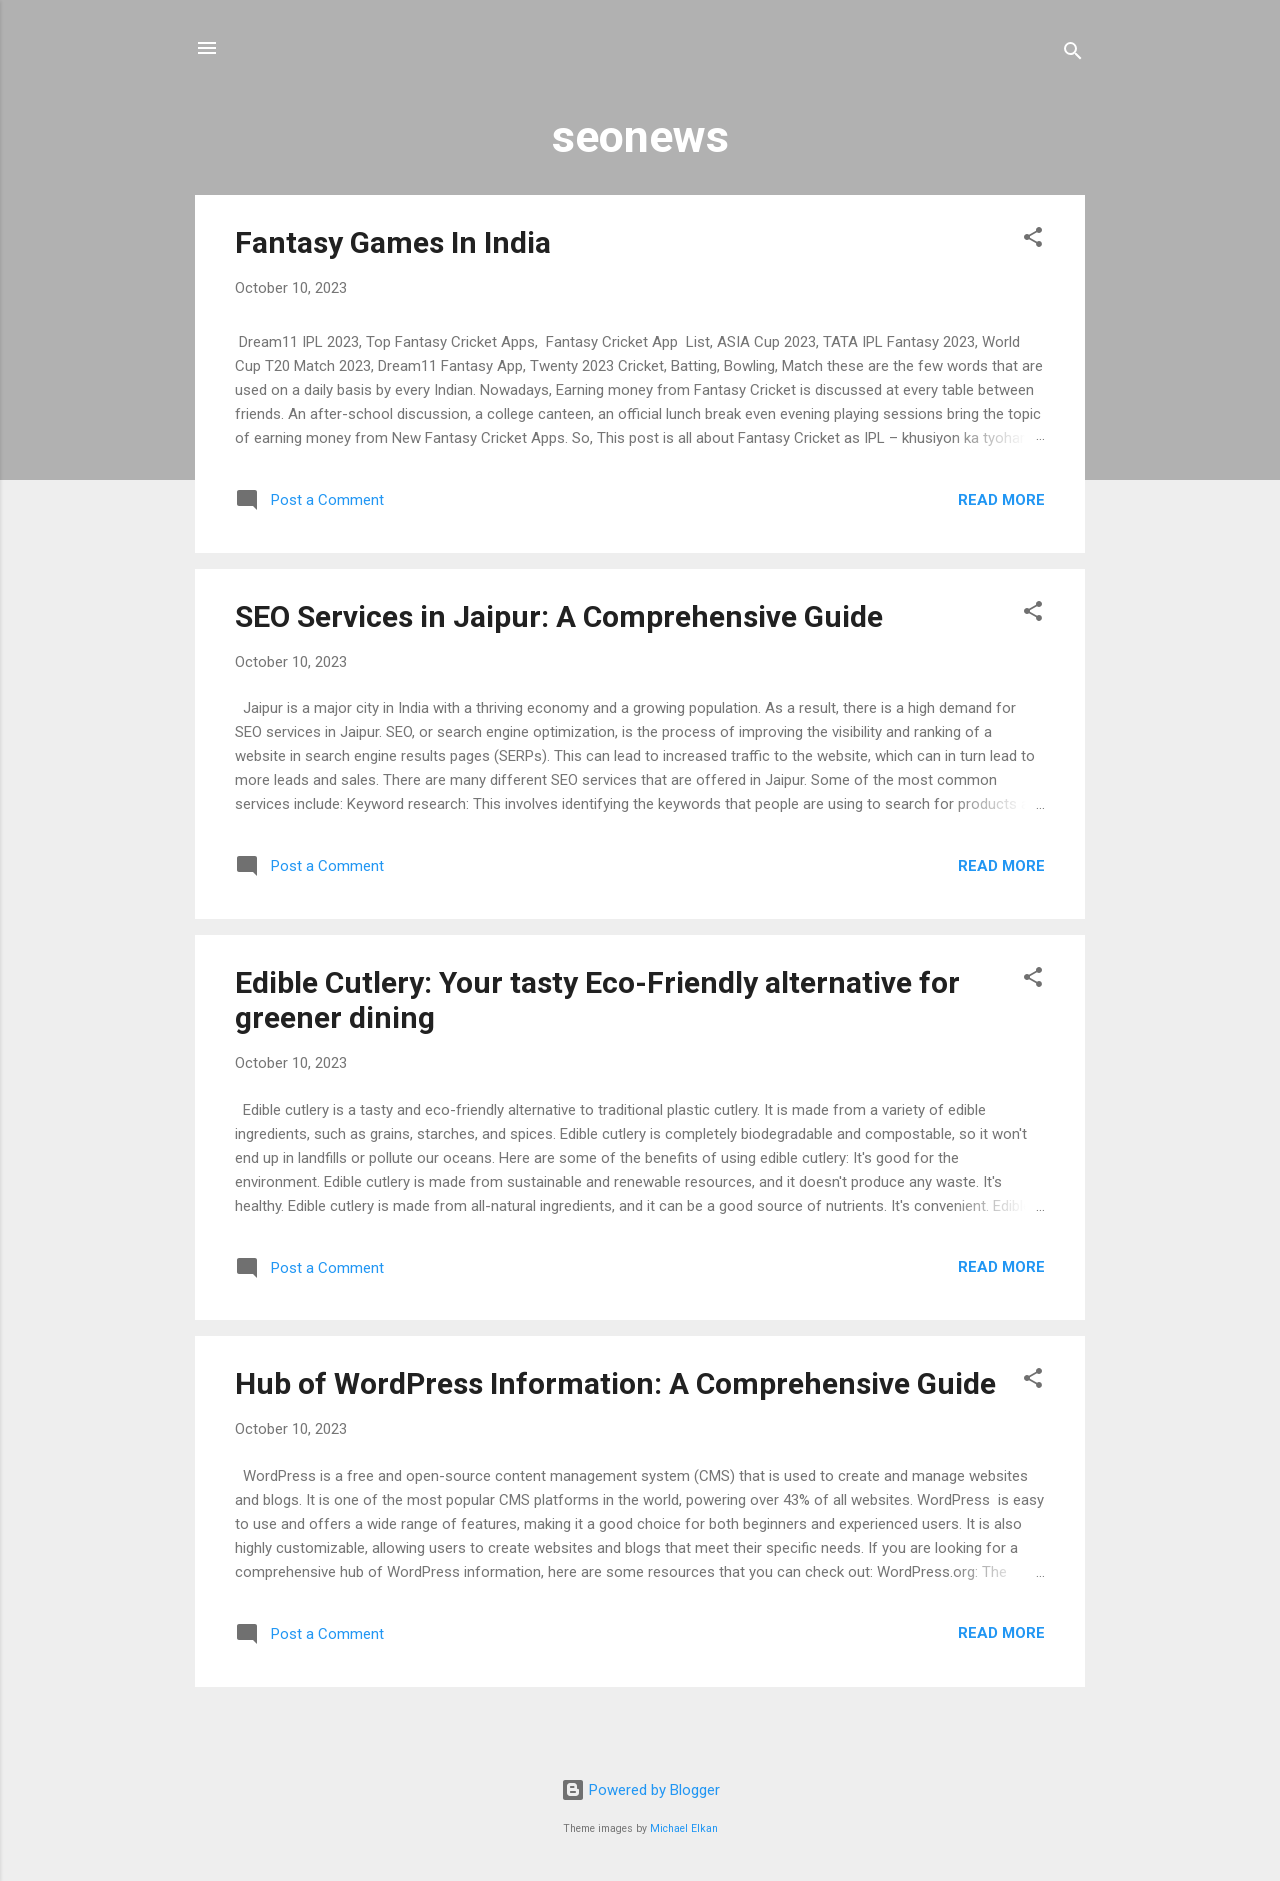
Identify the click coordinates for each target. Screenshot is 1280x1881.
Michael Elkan (684, 1828)
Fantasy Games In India (393, 242)
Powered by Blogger (640, 1790)
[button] (1033, 240)
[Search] (1073, 54)
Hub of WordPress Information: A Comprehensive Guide (615, 1383)
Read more (1001, 500)
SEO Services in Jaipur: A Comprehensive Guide (559, 616)
